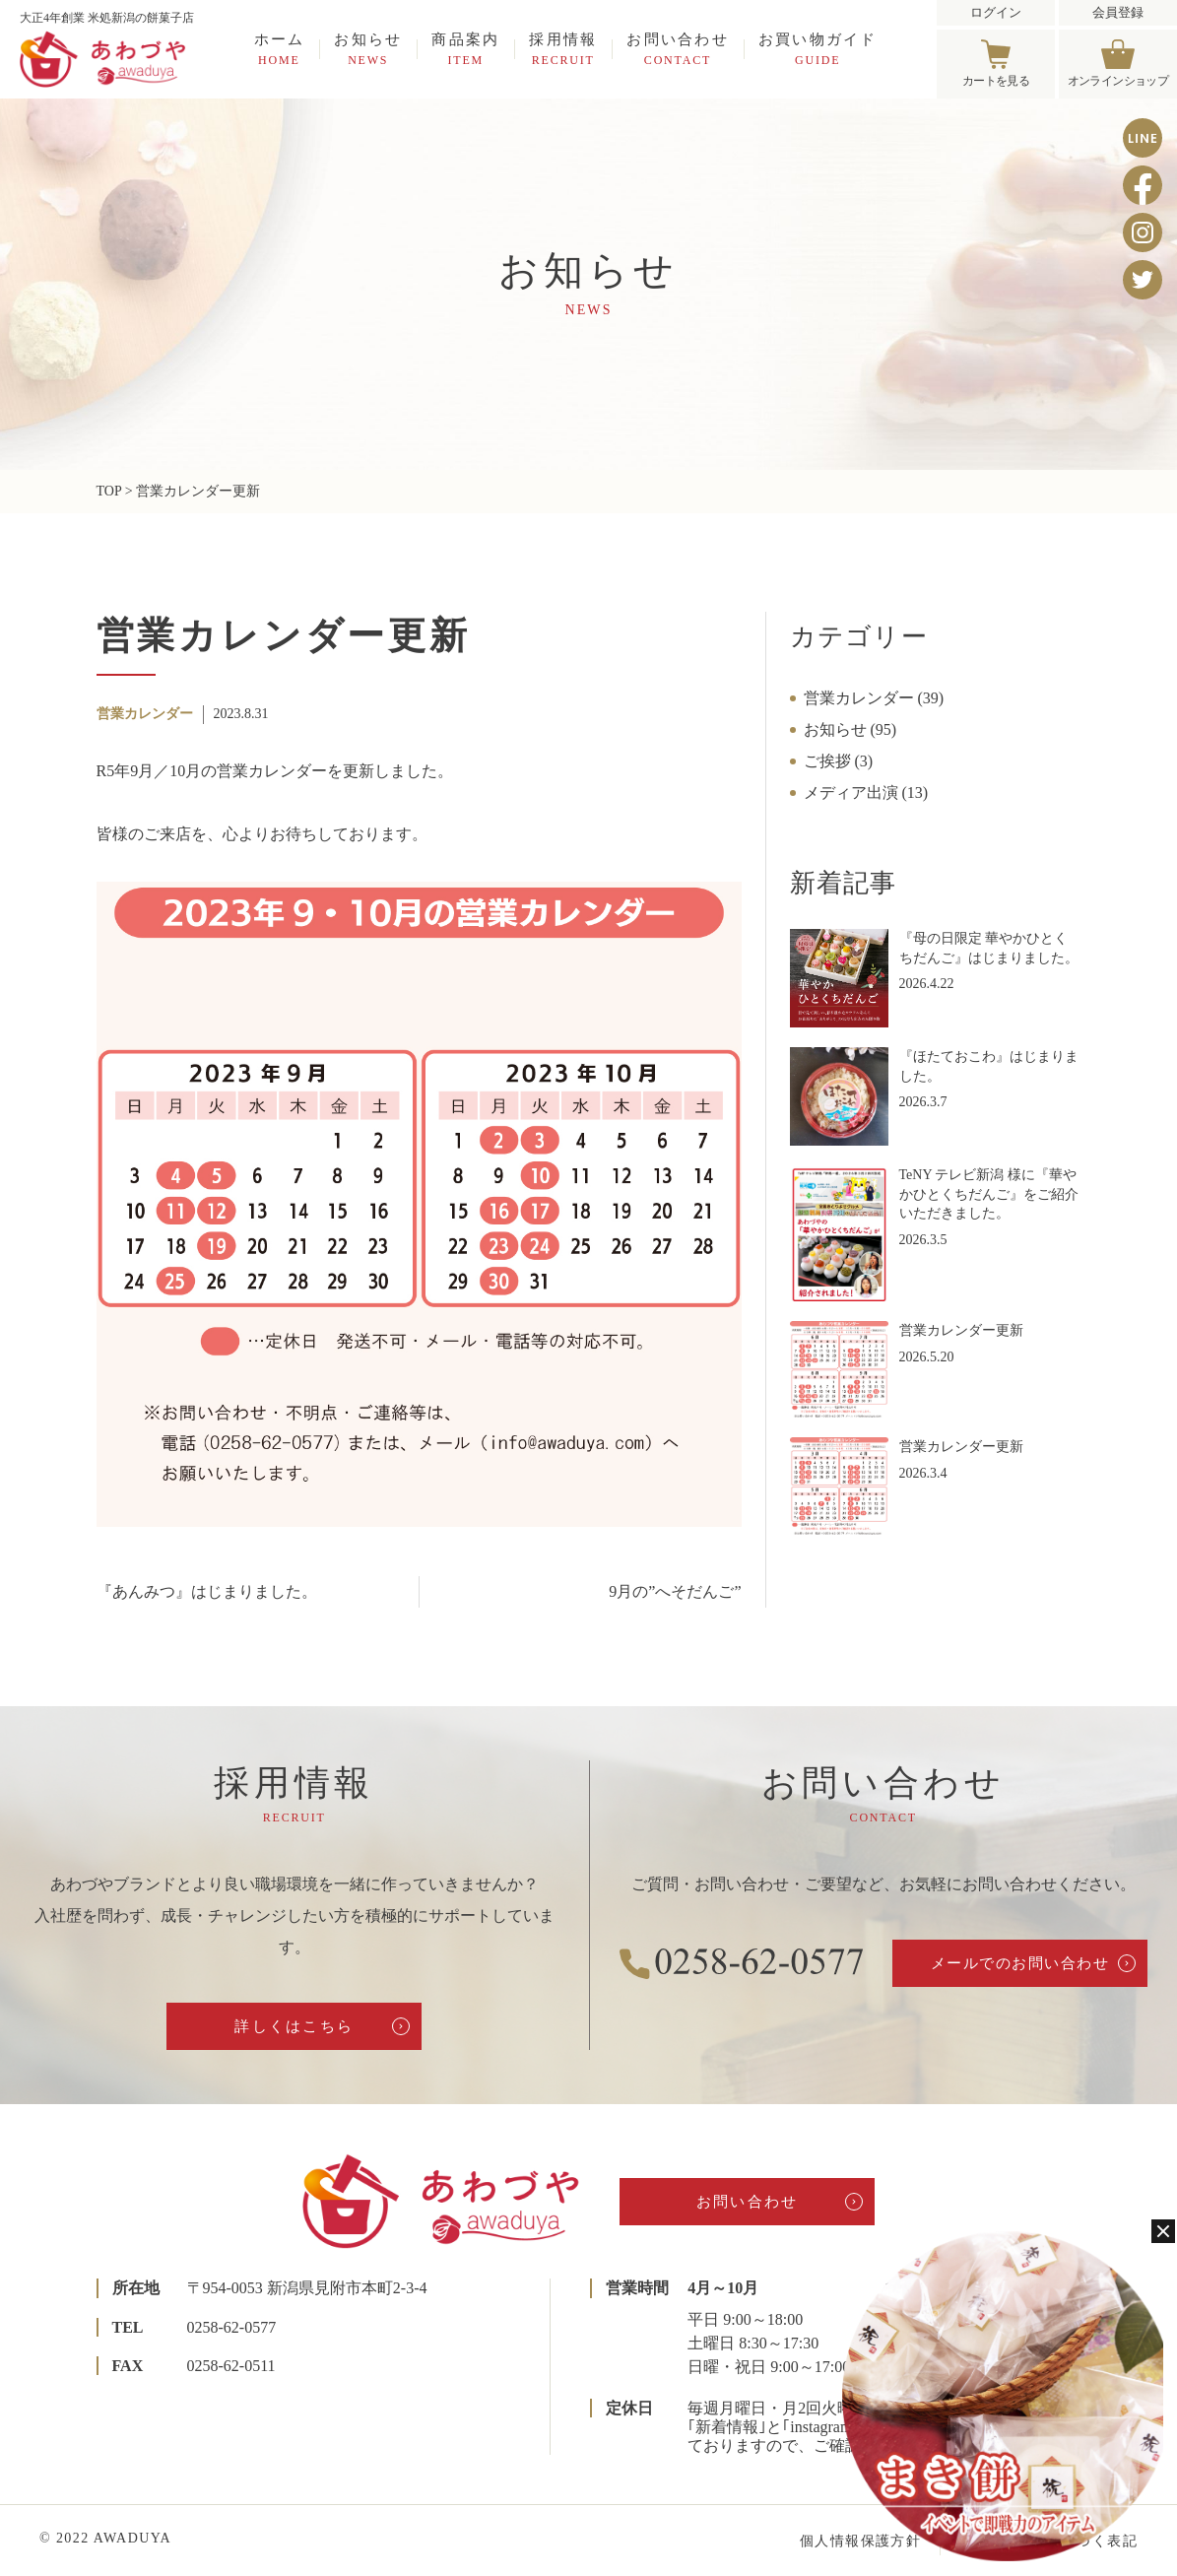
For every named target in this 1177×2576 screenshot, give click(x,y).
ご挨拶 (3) (839, 761)
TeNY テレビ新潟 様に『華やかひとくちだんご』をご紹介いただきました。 (989, 1194)
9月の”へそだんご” (675, 1591)
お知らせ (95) (850, 729)
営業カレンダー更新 (961, 1330)
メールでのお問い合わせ (1020, 1963)
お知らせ (368, 49)
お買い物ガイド (818, 49)
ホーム (279, 49)
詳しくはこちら (294, 2026)
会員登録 (1118, 12)
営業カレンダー (145, 713)
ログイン (995, 12)
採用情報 (563, 49)
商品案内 (465, 49)
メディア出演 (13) (866, 792)
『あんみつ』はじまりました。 (207, 1591)
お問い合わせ (677, 49)
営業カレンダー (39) (874, 698)
